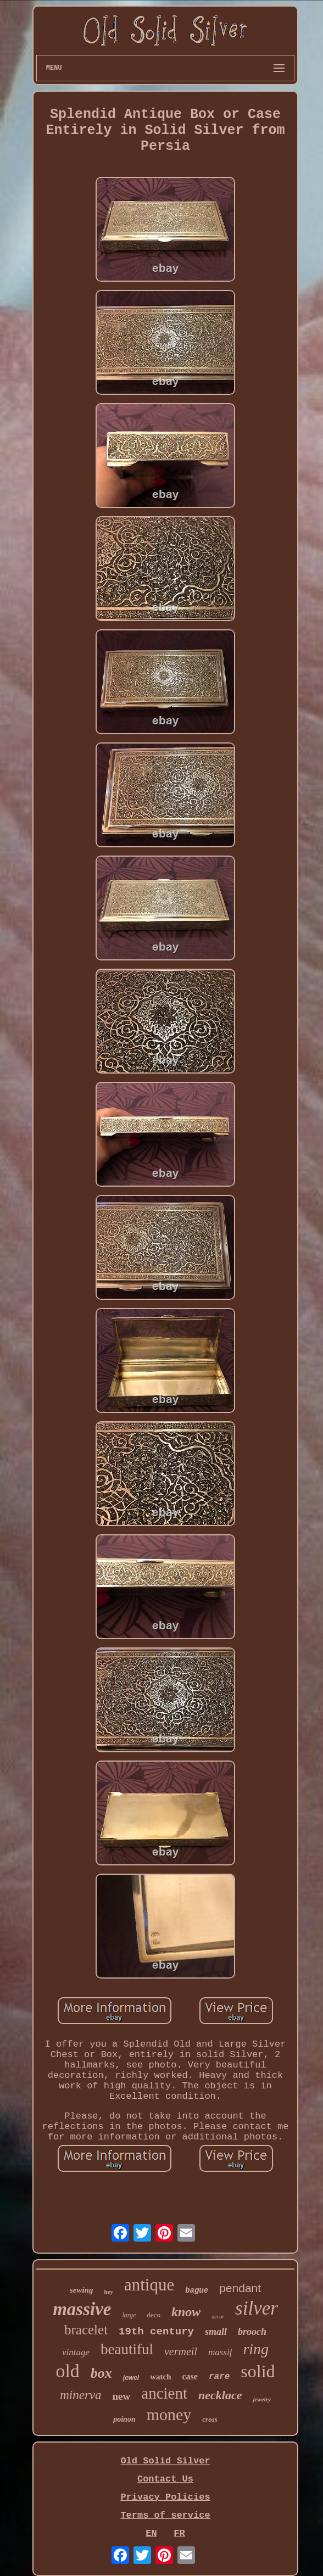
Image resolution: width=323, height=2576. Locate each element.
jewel (131, 2378)
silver (256, 2308)
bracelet (86, 2329)
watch (160, 2376)
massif (220, 2352)
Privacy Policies (165, 2497)
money (169, 2414)
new (122, 2396)
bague (196, 2290)
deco (153, 2315)
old (67, 2371)
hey (108, 2291)
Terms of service (165, 2515)
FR (179, 2533)
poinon (124, 2419)
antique (149, 2284)
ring (256, 2348)
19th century (156, 2332)
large (129, 2315)
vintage (76, 2352)
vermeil (180, 2351)
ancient (164, 2393)
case (190, 2376)
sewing (81, 2290)
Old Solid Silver (165, 2461)
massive (82, 2309)
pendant (240, 2288)
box (101, 2373)
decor (217, 2317)
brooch (252, 2331)
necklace (220, 2395)
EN (151, 2533)
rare (219, 2377)
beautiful (127, 2349)
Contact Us (165, 2479)
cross (209, 2419)
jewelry (261, 2399)
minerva (80, 2395)
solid (258, 2371)
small (216, 2331)
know (186, 2312)
